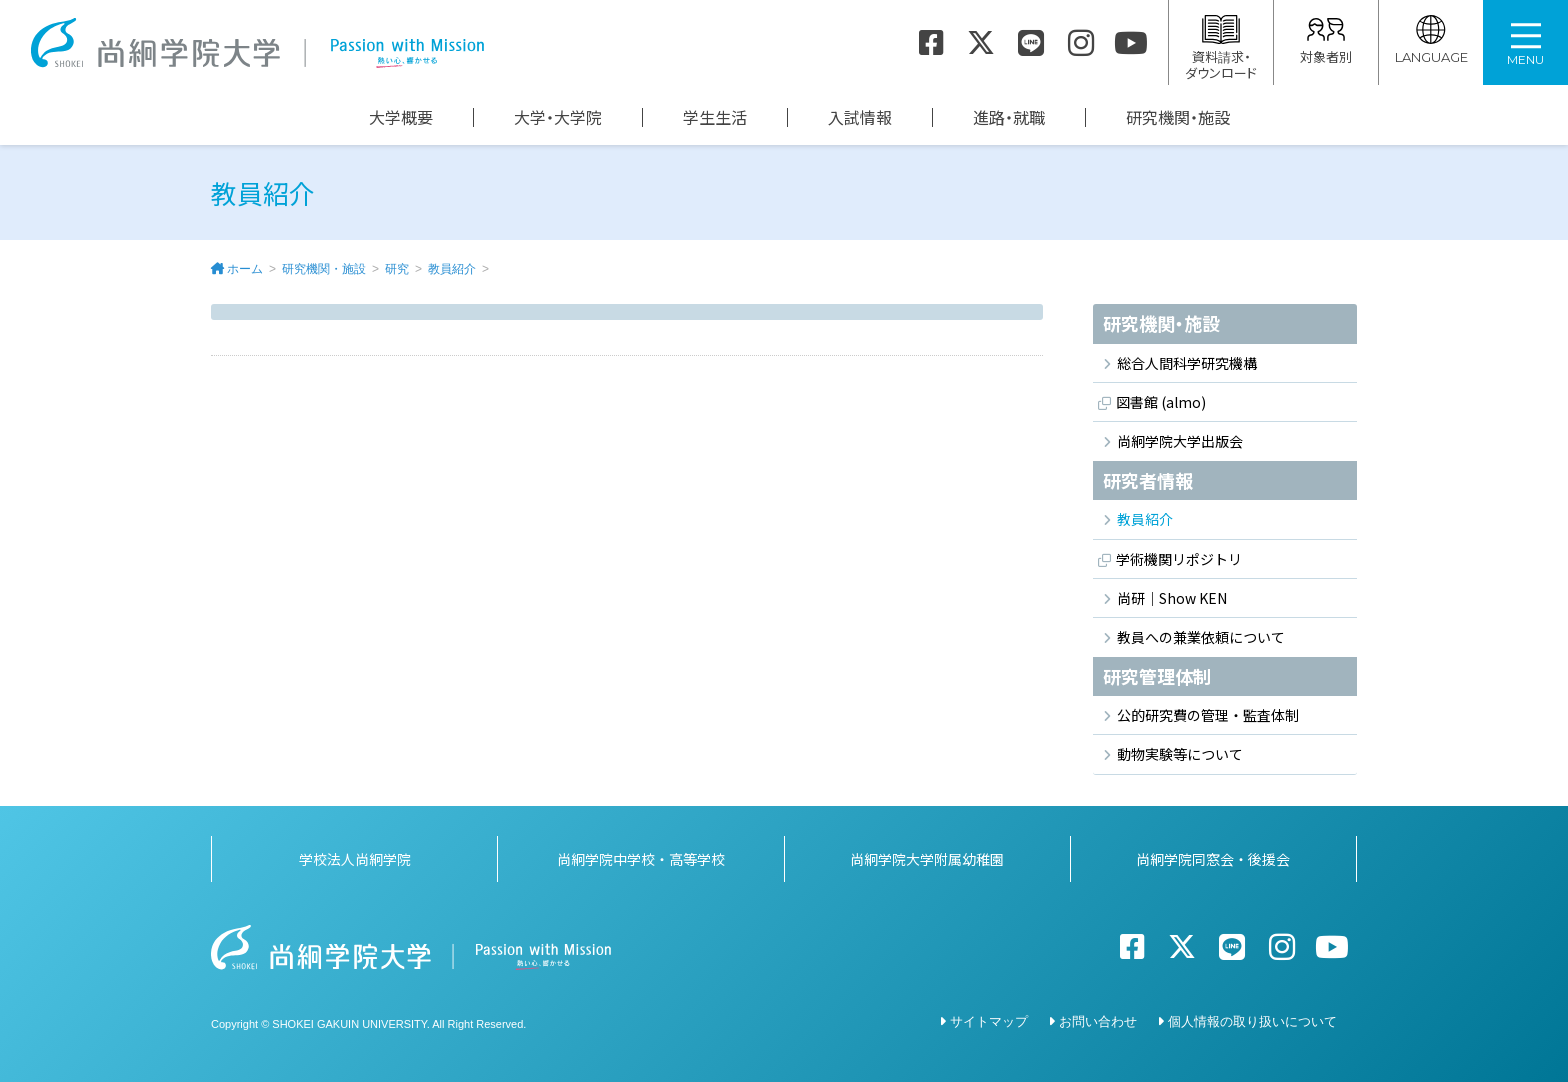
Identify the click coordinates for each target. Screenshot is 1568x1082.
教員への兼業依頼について (1201, 637)
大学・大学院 (558, 117)
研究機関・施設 (1178, 117)
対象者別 (1326, 40)
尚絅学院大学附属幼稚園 (927, 858)
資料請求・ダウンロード (1221, 48)
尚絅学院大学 (257, 43)
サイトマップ (989, 1020)
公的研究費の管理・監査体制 (1208, 715)
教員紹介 (452, 269)
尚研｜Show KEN (1172, 598)
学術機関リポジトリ (1179, 559)
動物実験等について (1180, 754)
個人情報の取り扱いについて (1252, 1020)
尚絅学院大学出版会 (1180, 441)
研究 (397, 269)
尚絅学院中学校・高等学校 (641, 858)
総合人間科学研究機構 (1187, 363)
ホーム (245, 269)
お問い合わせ (1098, 1020)
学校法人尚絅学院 (355, 858)
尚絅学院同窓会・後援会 (1213, 858)
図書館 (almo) (1161, 402)
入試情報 (860, 117)
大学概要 (401, 117)
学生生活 (715, 117)
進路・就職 (1009, 117)
